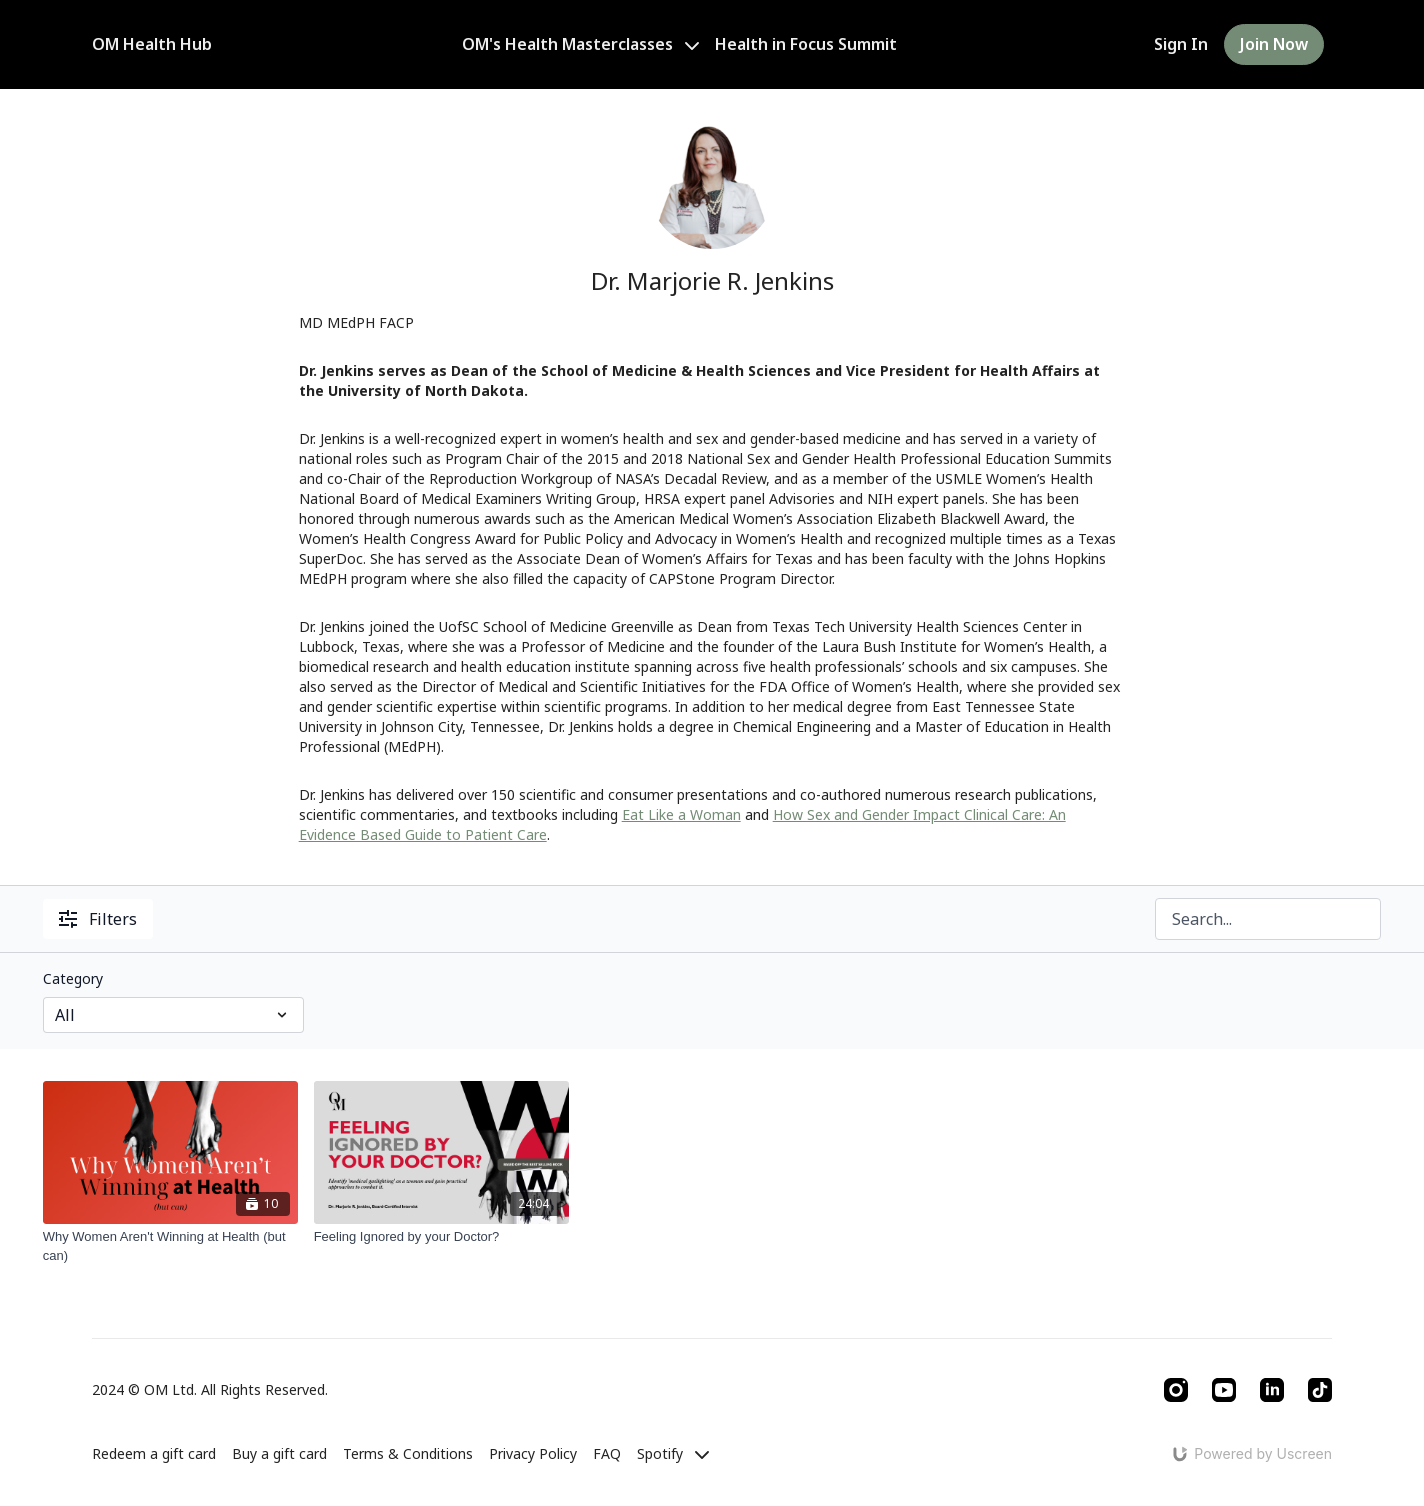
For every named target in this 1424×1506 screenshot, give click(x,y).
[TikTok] (1320, 1390)
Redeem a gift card (154, 1453)
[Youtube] (1224, 1390)
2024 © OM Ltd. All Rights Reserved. (210, 1390)
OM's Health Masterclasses (580, 44)
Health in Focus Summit (806, 44)
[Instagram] (1176, 1390)
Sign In (1181, 44)
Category (73, 978)
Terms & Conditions (408, 1453)
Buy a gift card (279, 1453)
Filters (98, 919)
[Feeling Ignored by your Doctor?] (441, 1237)
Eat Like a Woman (681, 814)
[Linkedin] (1272, 1390)
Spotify (673, 1453)
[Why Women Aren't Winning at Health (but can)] (170, 1246)
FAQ (607, 1453)
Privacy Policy (533, 1453)
